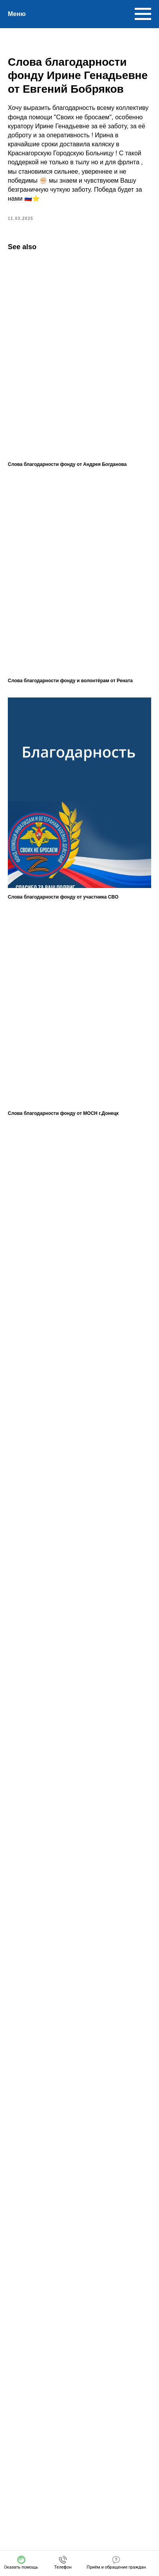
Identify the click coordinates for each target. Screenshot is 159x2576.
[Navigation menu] (143, 14)
